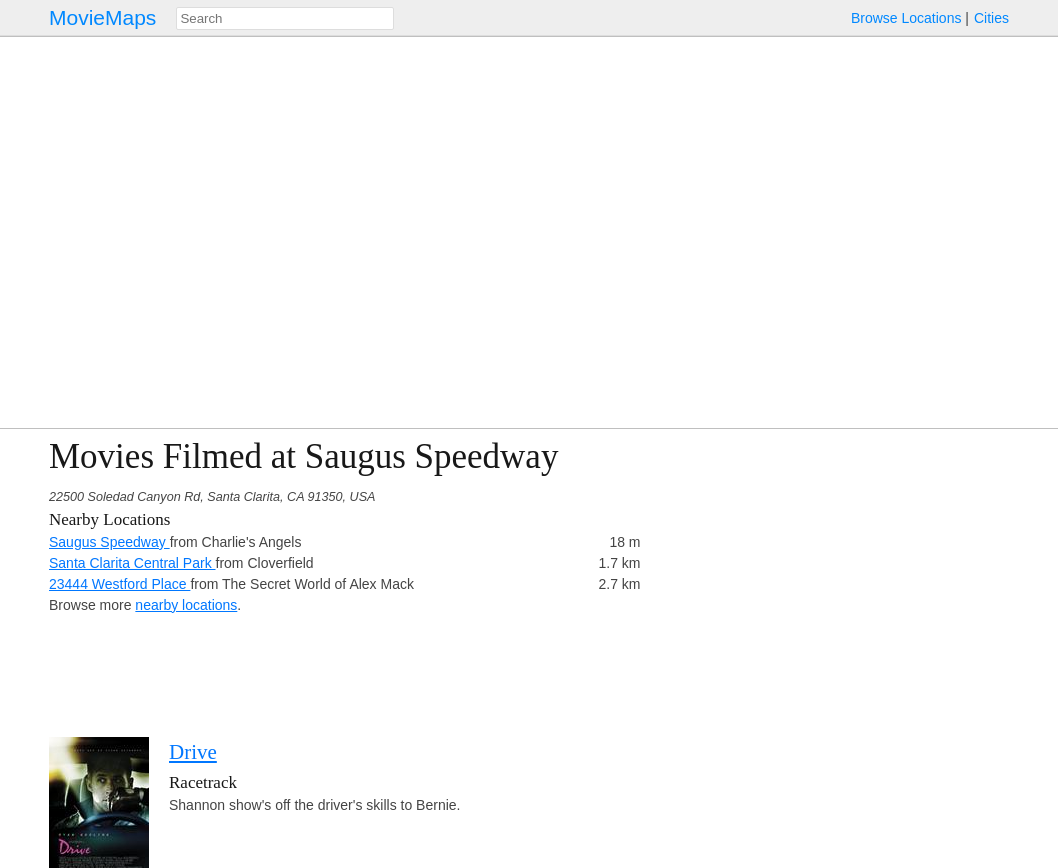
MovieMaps (102, 17)
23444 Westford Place (119, 584)
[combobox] (285, 18)
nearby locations (186, 605)
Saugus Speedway (109, 542)
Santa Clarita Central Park (132, 563)
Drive (193, 752)
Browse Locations (906, 18)
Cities (991, 18)
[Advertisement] (835, 577)
